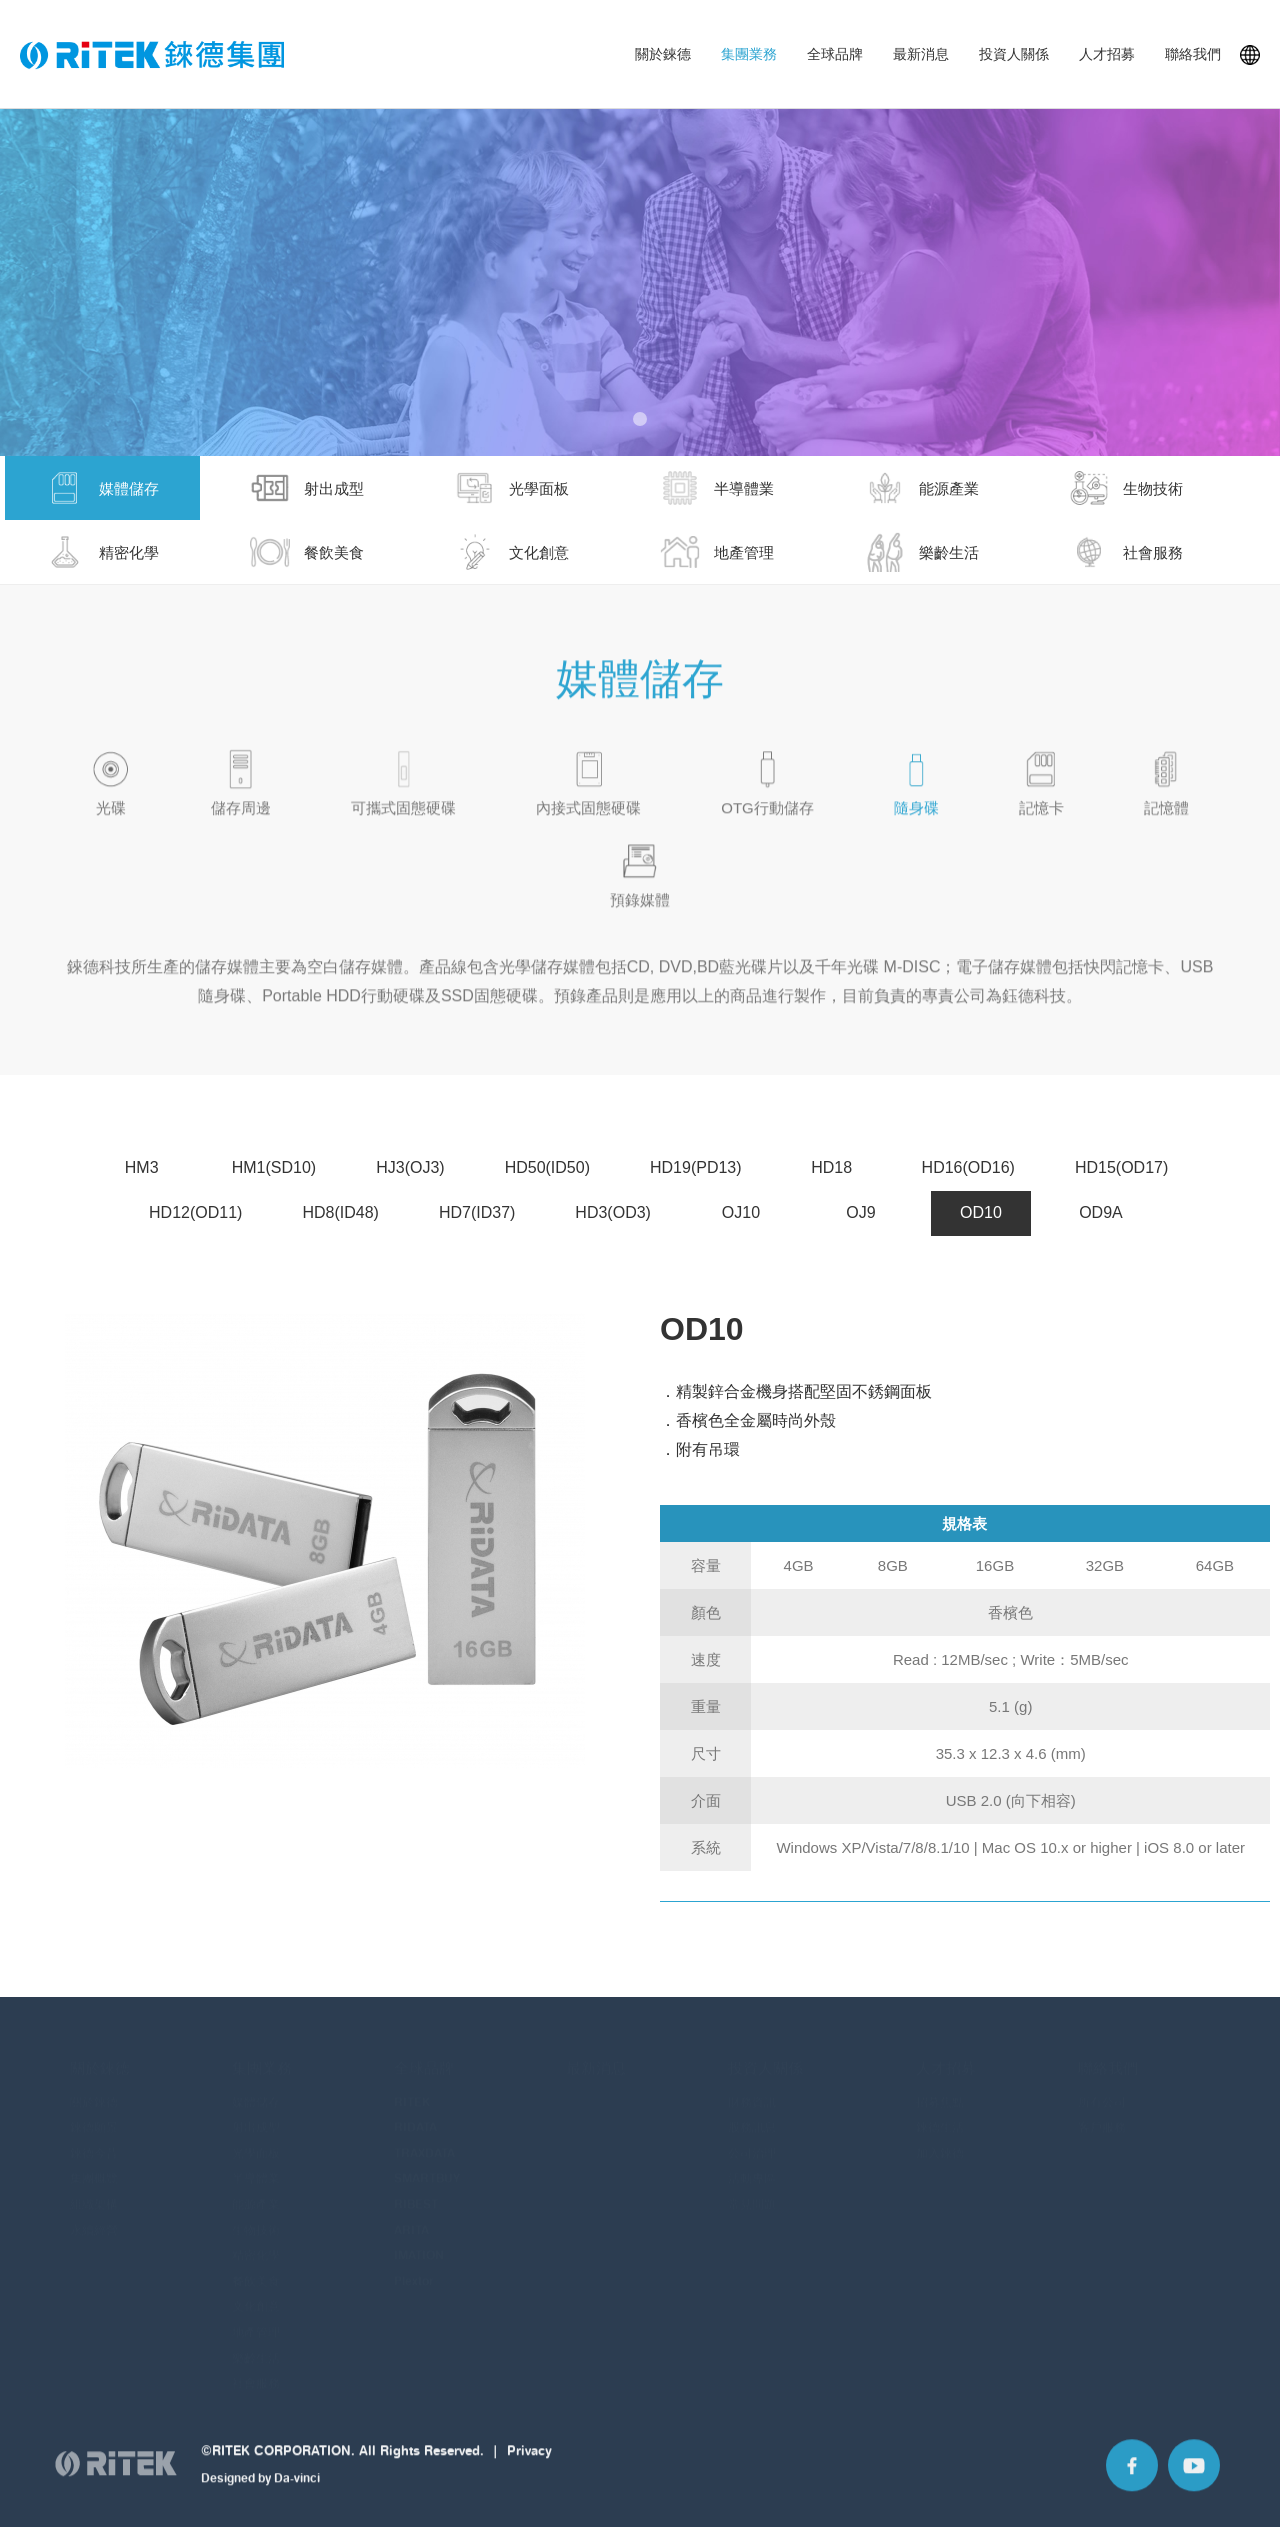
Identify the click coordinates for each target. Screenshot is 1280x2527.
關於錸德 (663, 54)
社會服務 (256, 2373)
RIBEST (416, 2194)
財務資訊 (752, 2092)
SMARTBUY (427, 2168)
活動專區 (752, 2168)
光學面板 (256, 2143)
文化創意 (256, 2296)
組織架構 (94, 2194)
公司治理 (752, 2143)
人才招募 (1107, 54)
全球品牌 (835, 54)
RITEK (412, 2092)
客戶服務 (1102, 2117)
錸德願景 (94, 2117)
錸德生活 (940, 2117)
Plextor (414, 2271)
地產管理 (256, 2322)
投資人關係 (1014, 54)
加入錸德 (940, 2143)
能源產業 (256, 2194)
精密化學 (256, 2245)
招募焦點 (940, 2092)
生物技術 (256, 2220)
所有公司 (1102, 2092)
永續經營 (94, 2220)
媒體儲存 (256, 2092)
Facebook (1132, 2483)
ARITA (411, 2220)
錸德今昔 (94, 2143)
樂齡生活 (256, 2348)
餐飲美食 (256, 2271)
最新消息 (921, 54)
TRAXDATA (424, 2143)
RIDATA (415, 2117)
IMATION (419, 2245)
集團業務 (749, 54)
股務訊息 (752, 2117)
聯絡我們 (1193, 54)
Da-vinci (297, 2495)
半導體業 (256, 2168)
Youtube (1194, 2483)
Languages (1250, 55)
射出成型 (256, 2117)
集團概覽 (94, 2168)
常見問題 (752, 2194)
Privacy (529, 2468)
